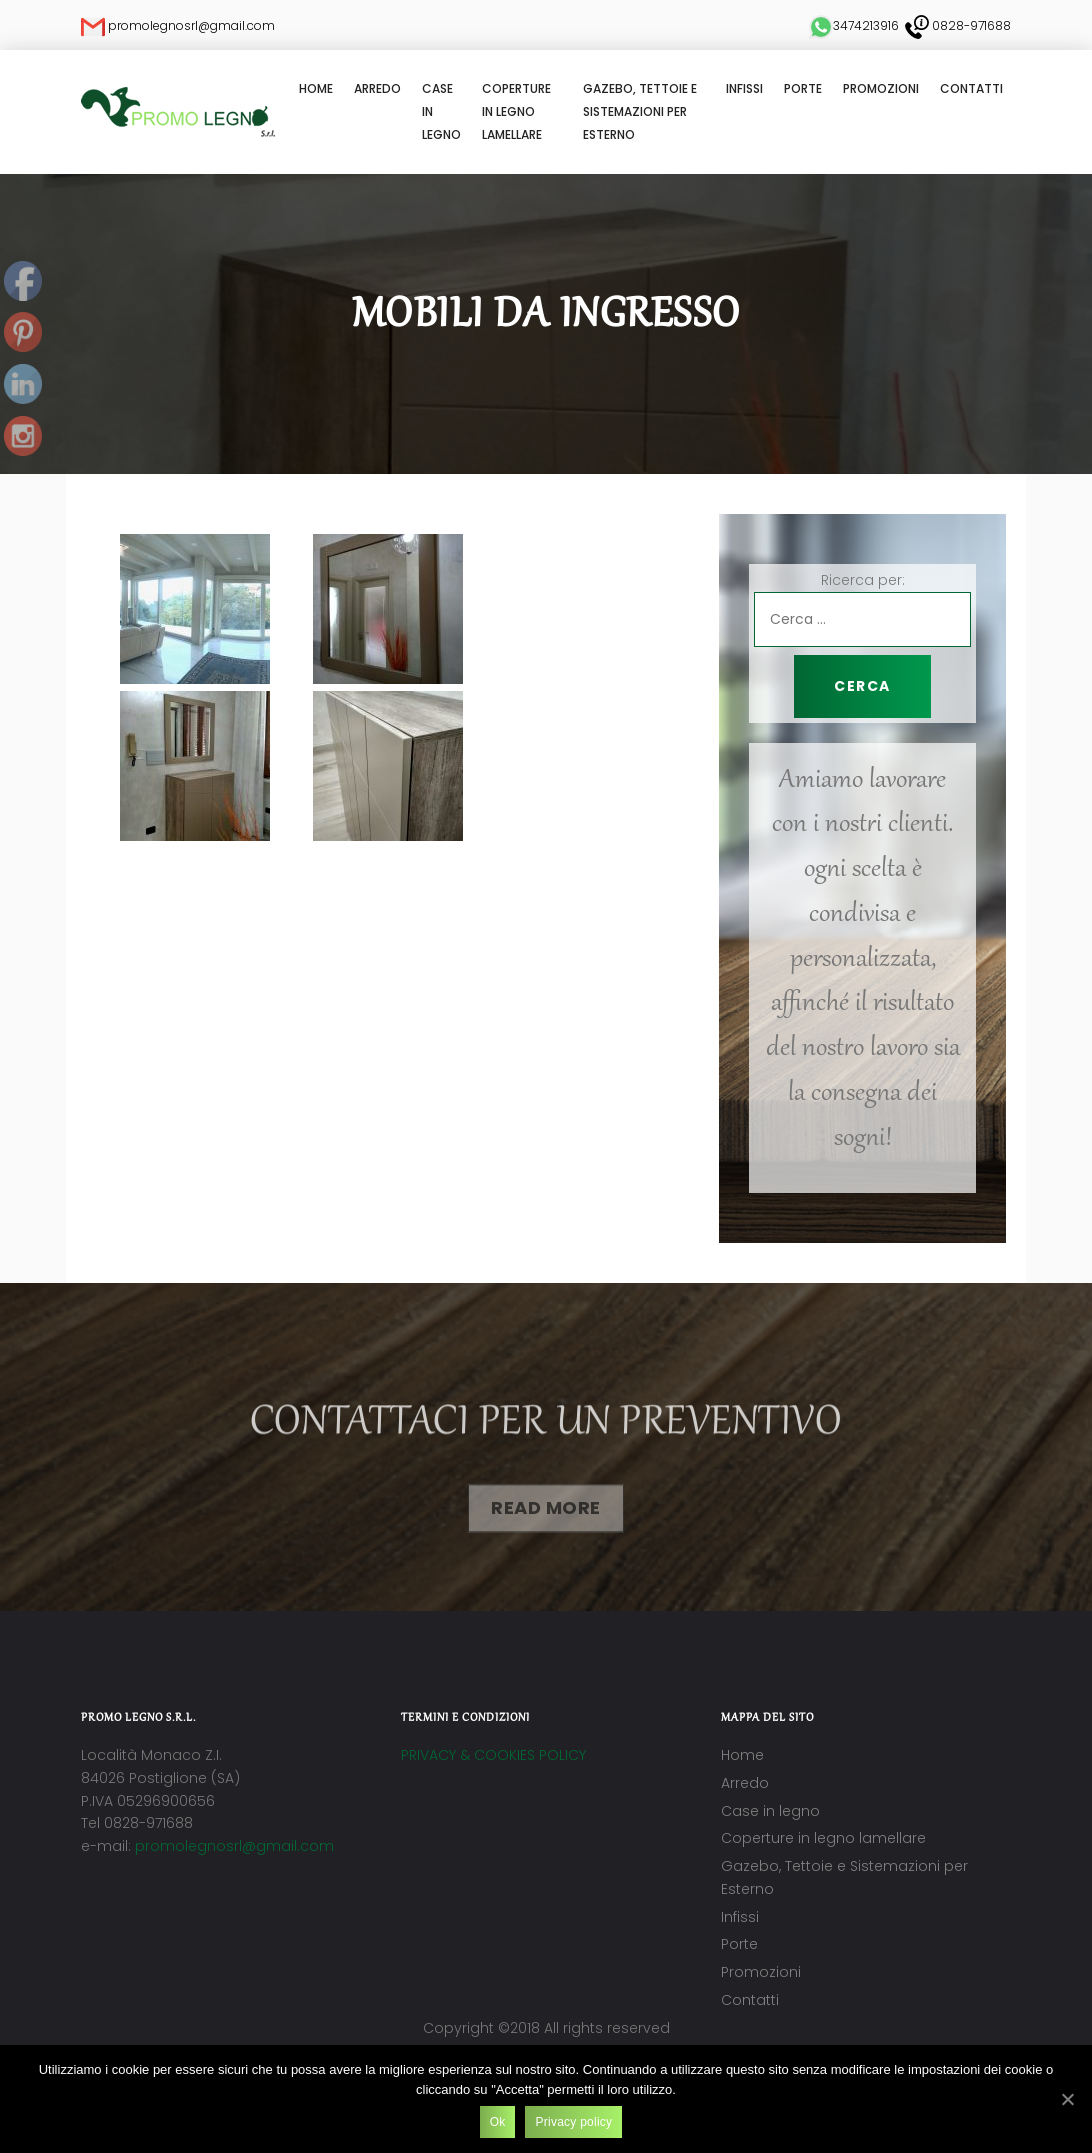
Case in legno (441, 111)
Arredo (377, 88)
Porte (803, 88)
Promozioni (881, 88)
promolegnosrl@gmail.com (234, 1846)
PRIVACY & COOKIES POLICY (493, 1755)
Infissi (744, 88)
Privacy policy (573, 2122)
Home (316, 88)
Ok (498, 2122)
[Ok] (1067, 2099)
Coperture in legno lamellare (516, 111)
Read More (546, 1519)
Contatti (971, 88)
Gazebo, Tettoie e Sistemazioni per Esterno (640, 111)
